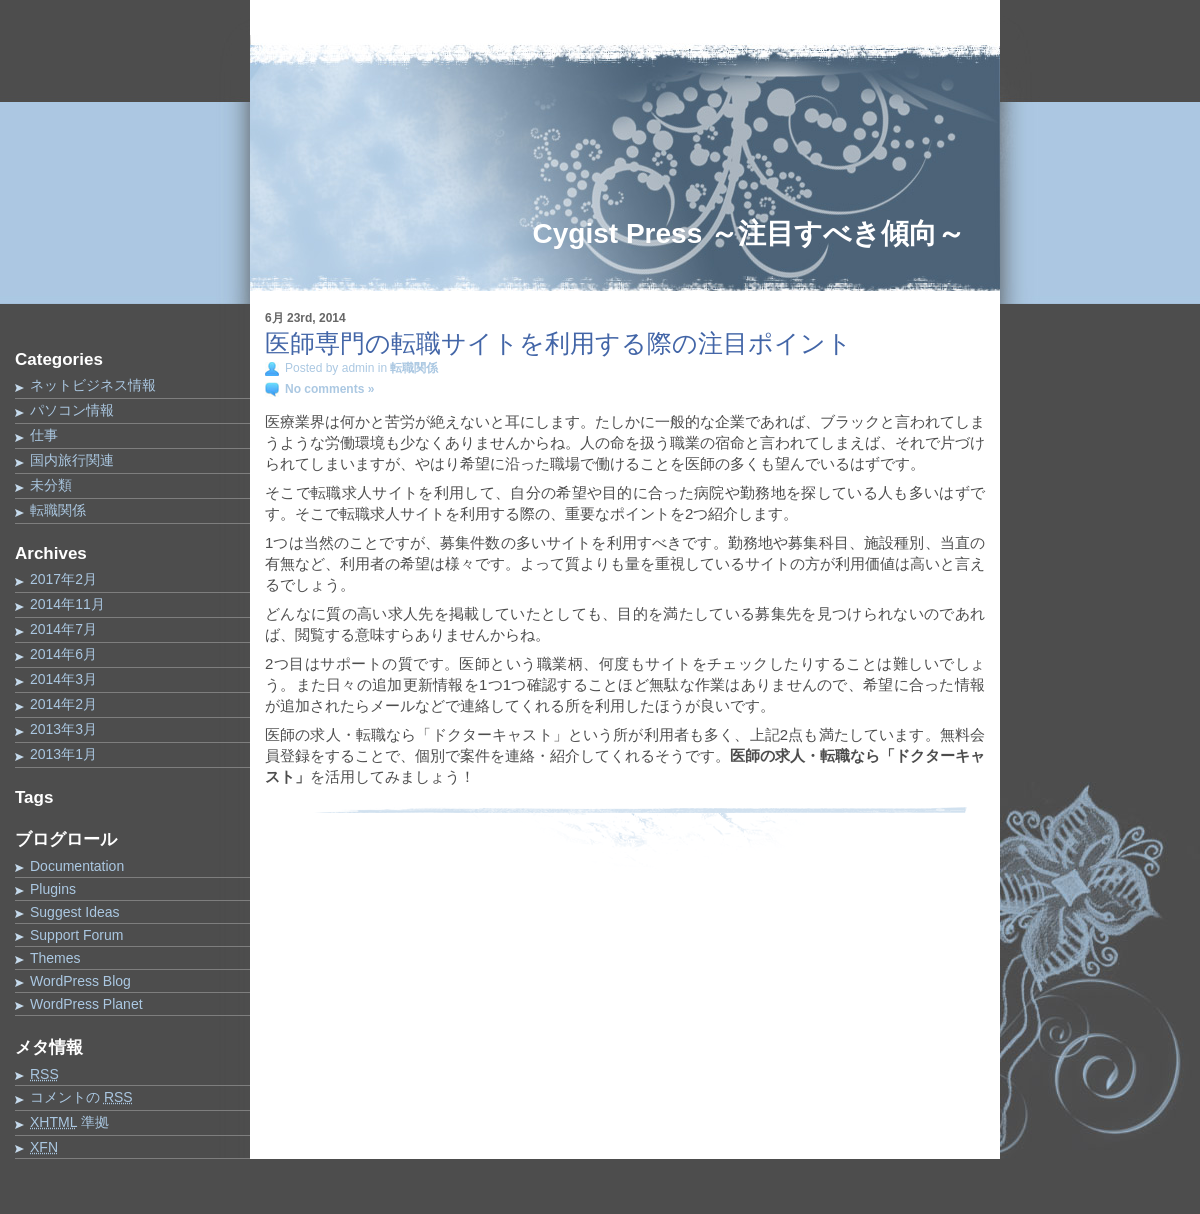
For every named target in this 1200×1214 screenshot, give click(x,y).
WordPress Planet (86, 1004)
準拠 (69, 1122)
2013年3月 (63, 729)
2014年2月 (63, 704)
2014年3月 (63, 679)
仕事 (44, 435)
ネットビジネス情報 (93, 385)
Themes (55, 958)
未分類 (51, 485)
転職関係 (58, 510)
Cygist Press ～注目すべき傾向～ (749, 233)
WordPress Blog (80, 981)
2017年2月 (63, 579)
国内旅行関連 (72, 460)
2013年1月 (63, 754)
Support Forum (76, 935)
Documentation (77, 866)
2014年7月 (63, 629)
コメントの (81, 1097)
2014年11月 (67, 604)
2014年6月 (63, 654)
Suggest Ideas (75, 912)
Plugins (53, 889)
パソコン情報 (72, 410)
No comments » (329, 389)
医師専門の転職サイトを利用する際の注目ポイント (558, 343)
